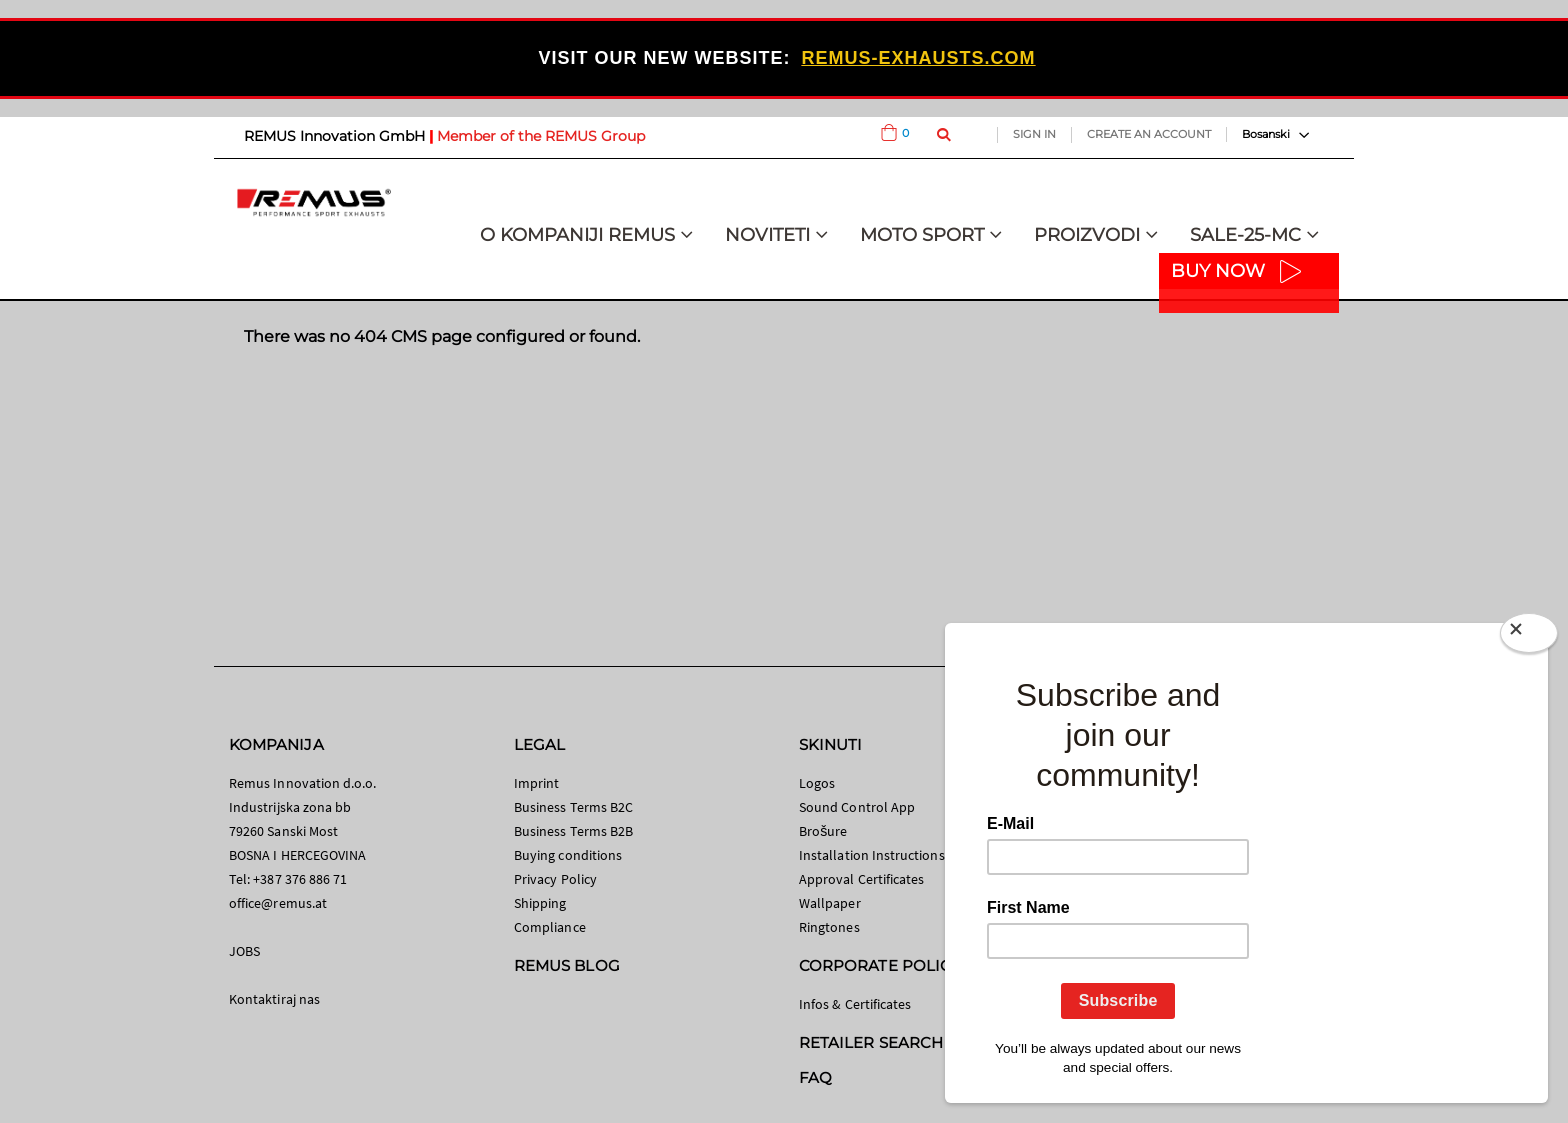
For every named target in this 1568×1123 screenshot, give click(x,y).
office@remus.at (278, 903)
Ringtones (829, 927)
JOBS (244, 951)
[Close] (1529, 637)
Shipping (540, 903)
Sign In (1034, 134)
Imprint (536, 783)
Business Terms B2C (573, 807)
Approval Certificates (861, 879)
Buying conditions (568, 855)
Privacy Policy (555, 879)
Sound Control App (857, 807)
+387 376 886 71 (300, 879)
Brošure (823, 831)
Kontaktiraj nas (274, 999)
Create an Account (1149, 134)
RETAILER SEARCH (871, 1042)
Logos (817, 783)
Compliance (550, 927)
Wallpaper (830, 903)
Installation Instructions (872, 855)
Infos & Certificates (855, 1004)
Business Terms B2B (573, 831)
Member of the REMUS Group (541, 136)
